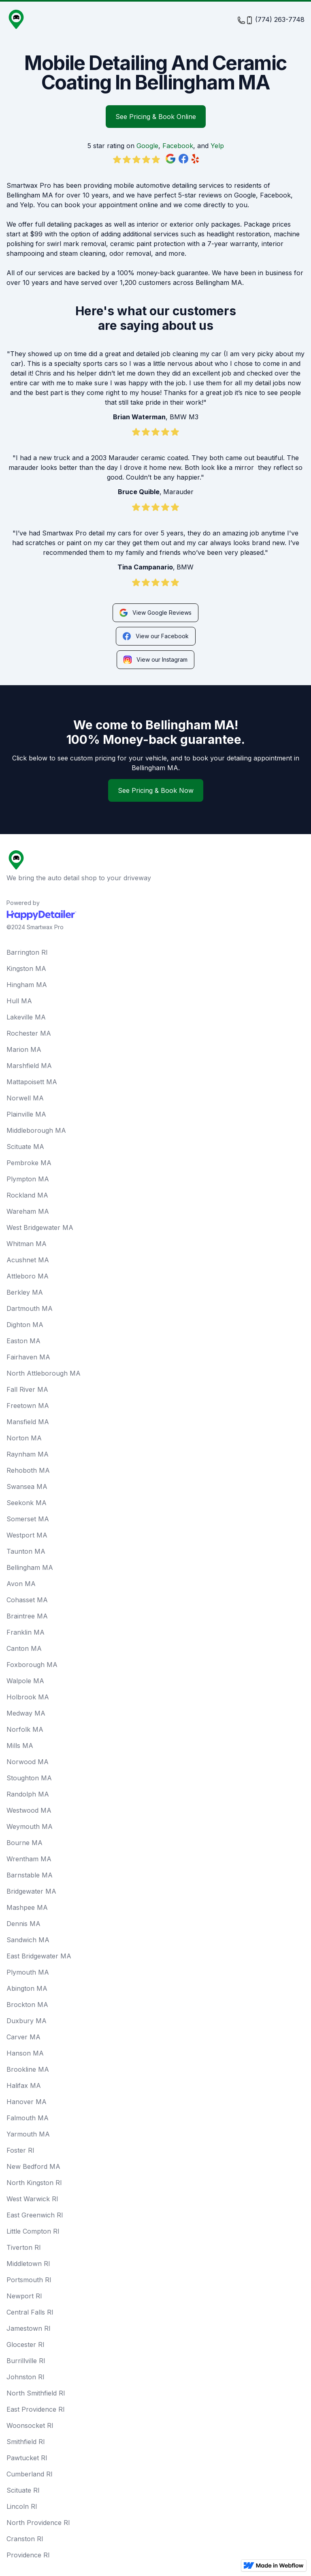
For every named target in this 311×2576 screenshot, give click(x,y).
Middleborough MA (36, 1130)
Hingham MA (26, 985)
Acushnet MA (27, 1260)
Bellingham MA (29, 1567)
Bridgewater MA (31, 1891)
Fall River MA (27, 1389)
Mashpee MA (27, 1907)
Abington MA (26, 1988)
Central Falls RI (29, 2312)
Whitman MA (26, 1244)
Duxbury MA (26, 2021)
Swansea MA (26, 1486)
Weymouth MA (29, 1826)
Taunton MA (25, 1551)
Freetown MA (27, 1406)
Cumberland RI (29, 2474)
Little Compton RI (33, 2231)
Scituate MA (25, 1147)
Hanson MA (25, 2053)
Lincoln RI (21, 2506)
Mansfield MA (27, 1422)
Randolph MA (27, 1794)
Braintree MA (27, 1616)
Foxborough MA (32, 1665)
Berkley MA (24, 1292)
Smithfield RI (25, 2442)
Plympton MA (27, 1179)
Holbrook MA (27, 1697)
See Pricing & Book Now (156, 790)
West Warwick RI (32, 2199)
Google (147, 146)
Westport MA (26, 1535)
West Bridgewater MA (39, 1227)
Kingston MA (26, 968)
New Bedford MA (33, 2166)
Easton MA (23, 1341)
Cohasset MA (27, 1600)
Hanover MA (26, 2102)
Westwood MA (28, 1810)
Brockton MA (27, 2004)
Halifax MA (23, 2085)
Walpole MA (25, 1681)
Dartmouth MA (29, 1308)
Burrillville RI (25, 2361)
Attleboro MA (27, 1276)
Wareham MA (27, 1211)
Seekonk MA (26, 1503)
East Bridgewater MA (38, 1956)
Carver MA (23, 2037)
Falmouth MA (27, 2118)
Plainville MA (26, 1114)
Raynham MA (27, 1454)
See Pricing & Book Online (155, 117)
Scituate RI (23, 2490)
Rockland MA (27, 1195)
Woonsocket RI (29, 2425)
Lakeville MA (26, 1017)
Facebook (177, 146)
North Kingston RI (34, 2183)
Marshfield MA (29, 1066)
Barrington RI (27, 952)
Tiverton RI (23, 2247)
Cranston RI (24, 2539)
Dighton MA (24, 1325)
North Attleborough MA (43, 1373)
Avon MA (21, 1584)
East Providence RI (35, 2409)
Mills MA (19, 1745)
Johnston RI (25, 2377)
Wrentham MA (28, 1859)
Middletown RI (28, 2264)
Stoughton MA (29, 1778)
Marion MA (23, 1049)
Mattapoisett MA (31, 1082)
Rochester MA (28, 1033)
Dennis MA (23, 1924)
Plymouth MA (27, 1972)
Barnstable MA (29, 1875)
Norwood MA (27, 1762)
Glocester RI (25, 2344)
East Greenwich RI (34, 2215)
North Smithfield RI (35, 2393)
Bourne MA (24, 1843)
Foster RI (20, 2150)
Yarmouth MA (28, 2134)
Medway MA (25, 1713)
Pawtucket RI (26, 2458)
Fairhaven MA (28, 1357)
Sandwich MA (27, 1940)
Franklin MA (25, 1632)
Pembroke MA (28, 1163)
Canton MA (24, 1648)
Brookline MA (27, 2069)
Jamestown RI (28, 2328)
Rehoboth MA (28, 1470)
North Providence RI (38, 2523)
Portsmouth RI (28, 2280)
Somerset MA (27, 1519)
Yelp (217, 146)
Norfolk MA (24, 1729)
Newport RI (24, 2296)
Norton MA (24, 1438)
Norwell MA (25, 1098)
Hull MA (19, 1001)
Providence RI (28, 2555)
